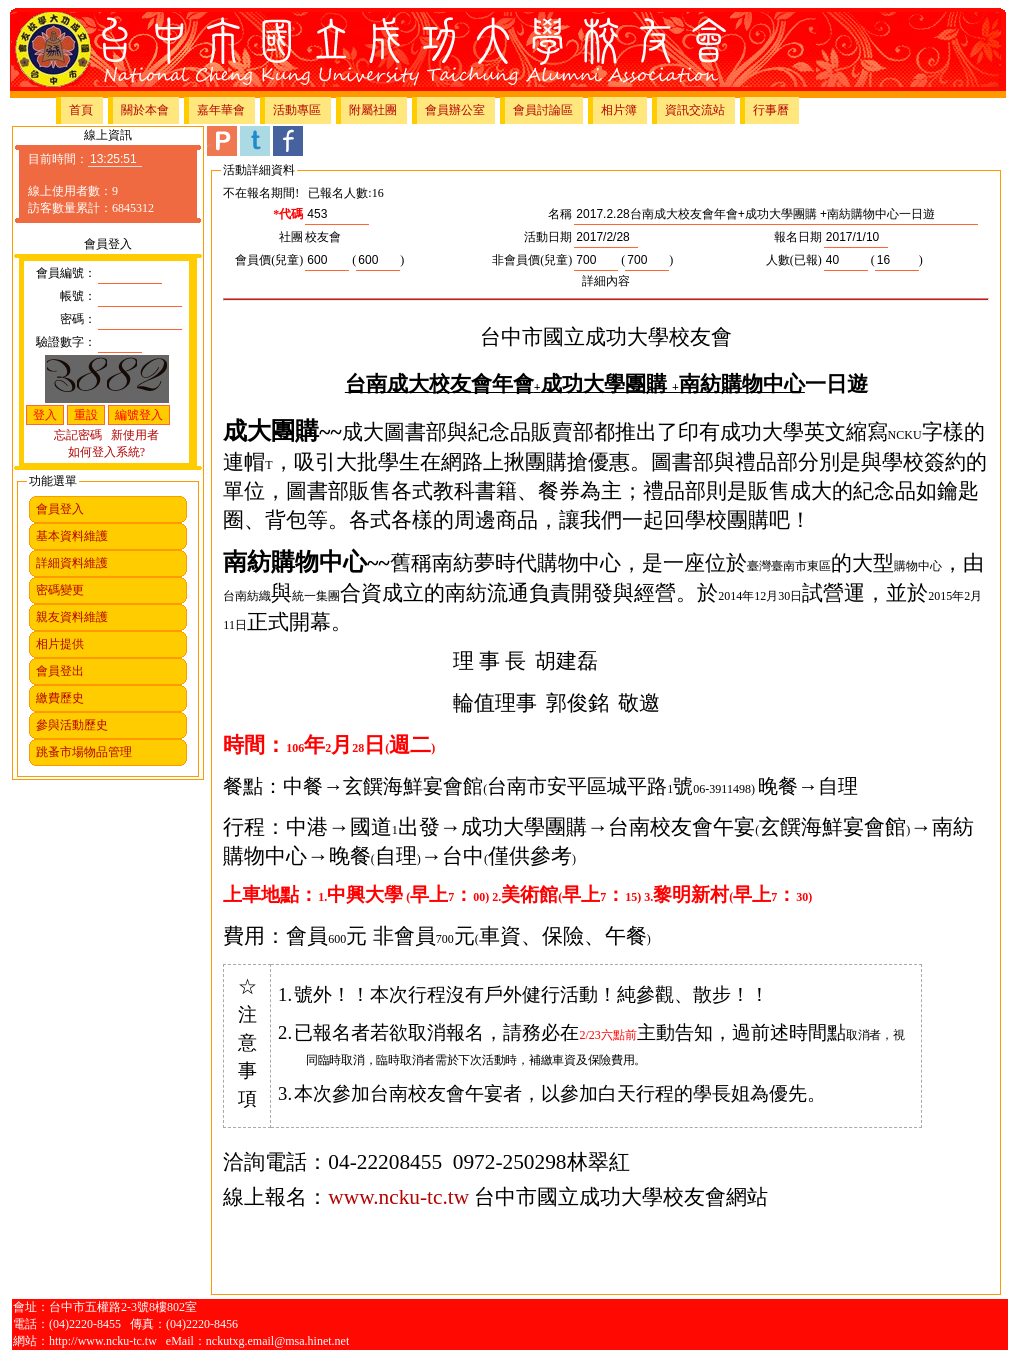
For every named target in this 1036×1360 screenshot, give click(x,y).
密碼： (78, 319)
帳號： (78, 296)
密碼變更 (60, 590)
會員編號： (66, 273)
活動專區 (297, 110)
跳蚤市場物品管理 (84, 752)
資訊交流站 (695, 110)
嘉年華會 (221, 110)
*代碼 (288, 214)
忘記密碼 (78, 435)
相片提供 (60, 644)
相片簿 (619, 110)
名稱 (560, 214)
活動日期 (548, 237)
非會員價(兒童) (532, 260)
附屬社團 (373, 110)
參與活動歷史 (72, 725)
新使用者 (135, 435)
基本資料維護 (72, 536)
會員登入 (60, 509)
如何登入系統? (106, 452)
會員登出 (60, 671)
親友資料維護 (72, 617)
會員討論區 (543, 110)
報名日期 (798, 237)
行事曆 (771, 110)
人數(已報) (794, 260)
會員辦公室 (455, 110)
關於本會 (145, 110)
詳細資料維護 (72, 563)
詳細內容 (606, 281)
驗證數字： (66, 342)
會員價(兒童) (269, 260)
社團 (291, 237)
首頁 (81, 110)
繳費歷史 (60, 698)
